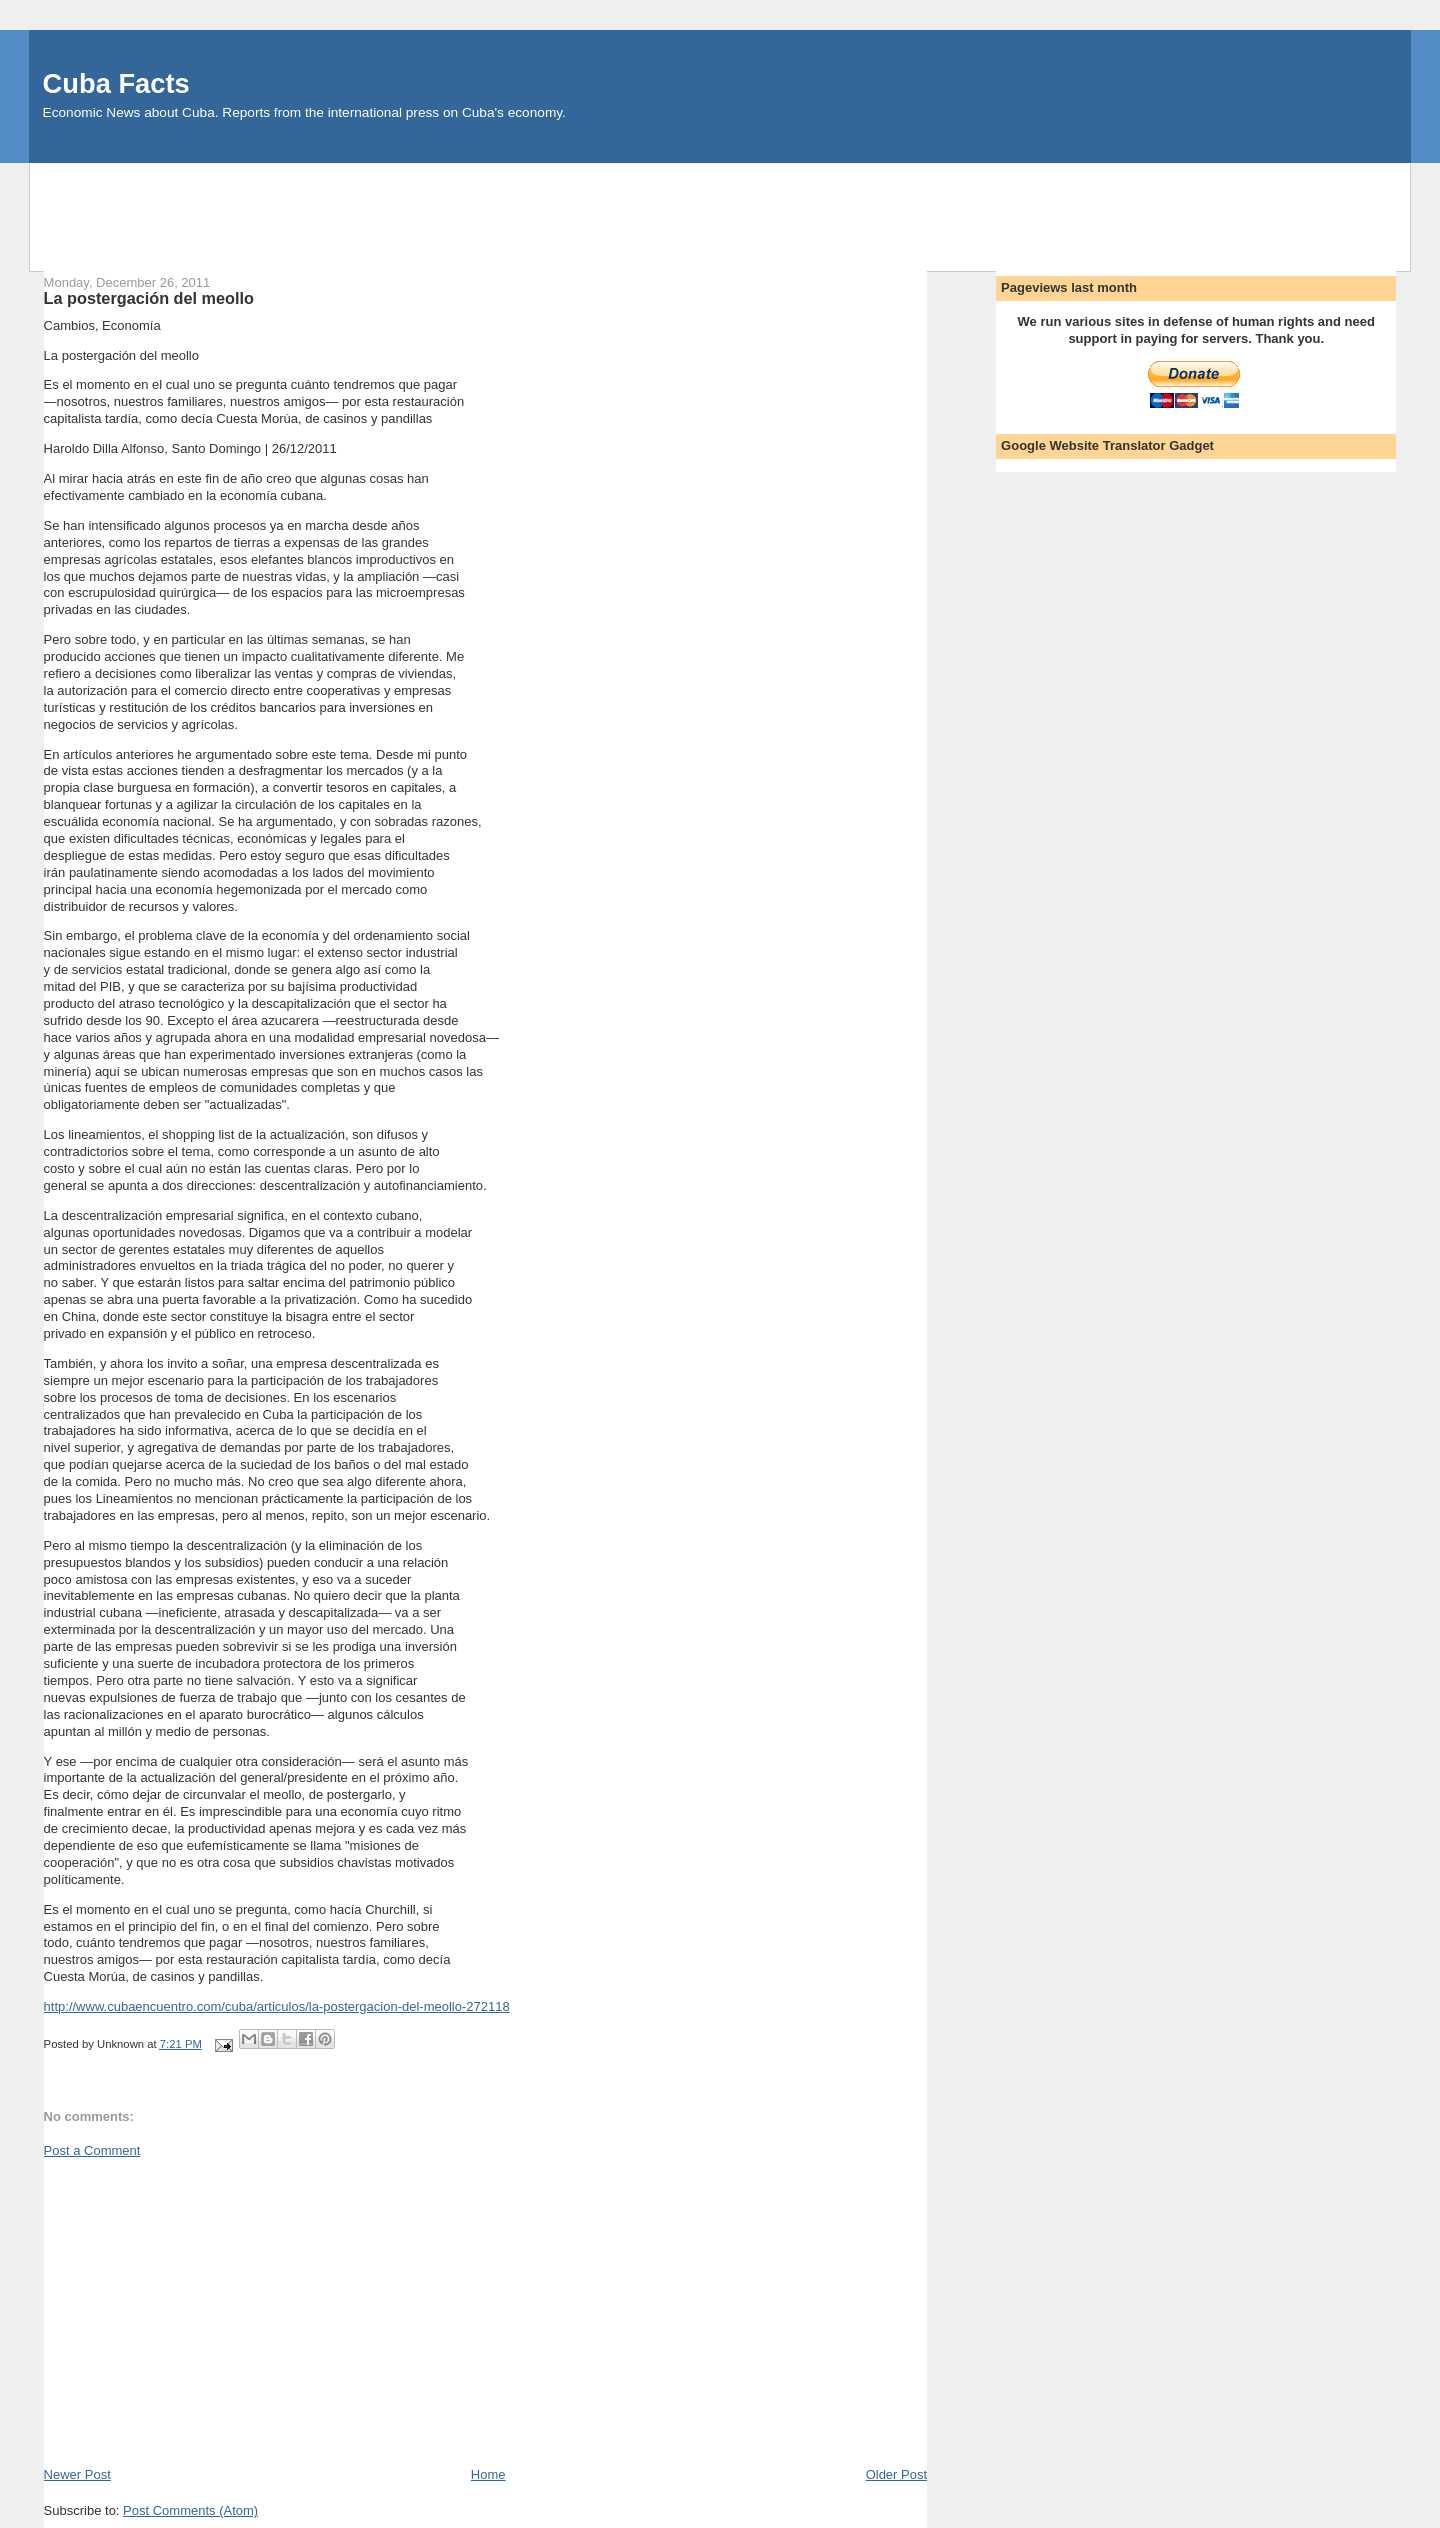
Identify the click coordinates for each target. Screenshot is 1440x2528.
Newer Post (77, 2474)
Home (488, 2474)
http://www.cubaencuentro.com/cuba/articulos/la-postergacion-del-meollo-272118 (277, 2006)
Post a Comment (92, 2150)
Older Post (896, 2474)
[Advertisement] (720, 208)
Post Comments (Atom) (190, 2510)
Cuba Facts (116, 83)
